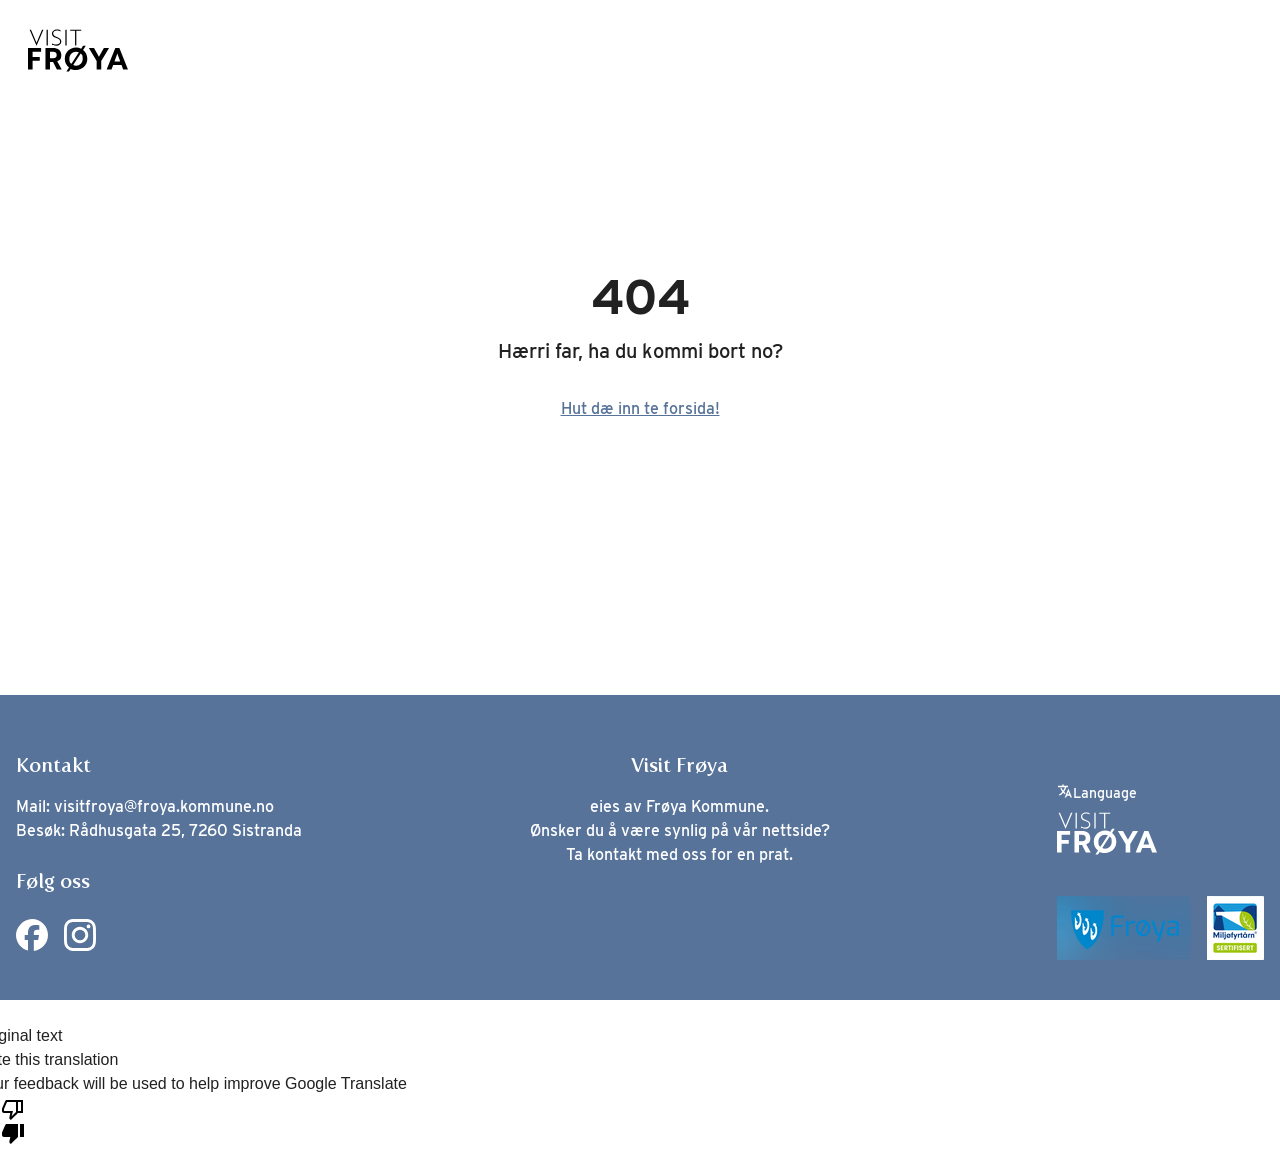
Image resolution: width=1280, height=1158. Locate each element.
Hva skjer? (866, 51)
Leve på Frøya (1006, 51)
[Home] (78, 50)
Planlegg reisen (1169, 51)
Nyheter (179, 51)
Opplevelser (446, 51)
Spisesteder (588, 51)
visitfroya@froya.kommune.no (164, 806)
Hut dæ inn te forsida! (640, 408)
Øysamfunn (304, 51)
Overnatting (730, 51)
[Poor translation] (13, 1120)
